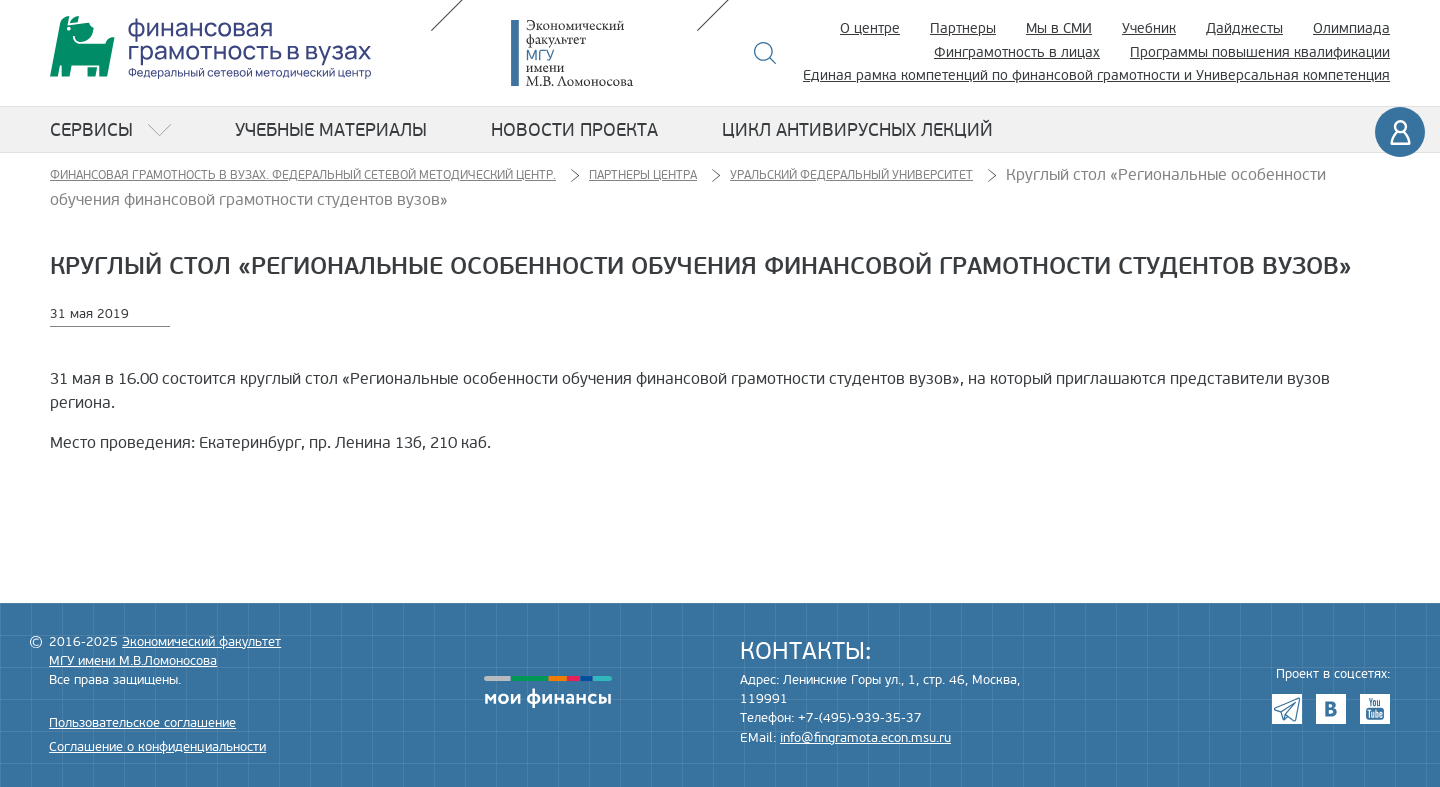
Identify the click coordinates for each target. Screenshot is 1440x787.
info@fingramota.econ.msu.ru (865, 738)
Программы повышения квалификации (1260, 52)
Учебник (1149, 28)
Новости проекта (574, 130)
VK (1331, 709)
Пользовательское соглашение (142, 723)
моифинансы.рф (548, 692)
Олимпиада (1351, 28)
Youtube (1375, 709)
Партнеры (963, 28)
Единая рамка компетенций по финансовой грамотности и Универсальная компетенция (1096, 75)
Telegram (1287, 709)
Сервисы (91, 130)
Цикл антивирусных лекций (857, 130)
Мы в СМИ (1059, 28)
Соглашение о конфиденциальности (157, 747)
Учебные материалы (331, 130)
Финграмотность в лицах (1017, 52)
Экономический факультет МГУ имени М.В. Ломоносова (602, 53)
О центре (870, 28)
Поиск (765, 53)
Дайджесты (1244, 28)
